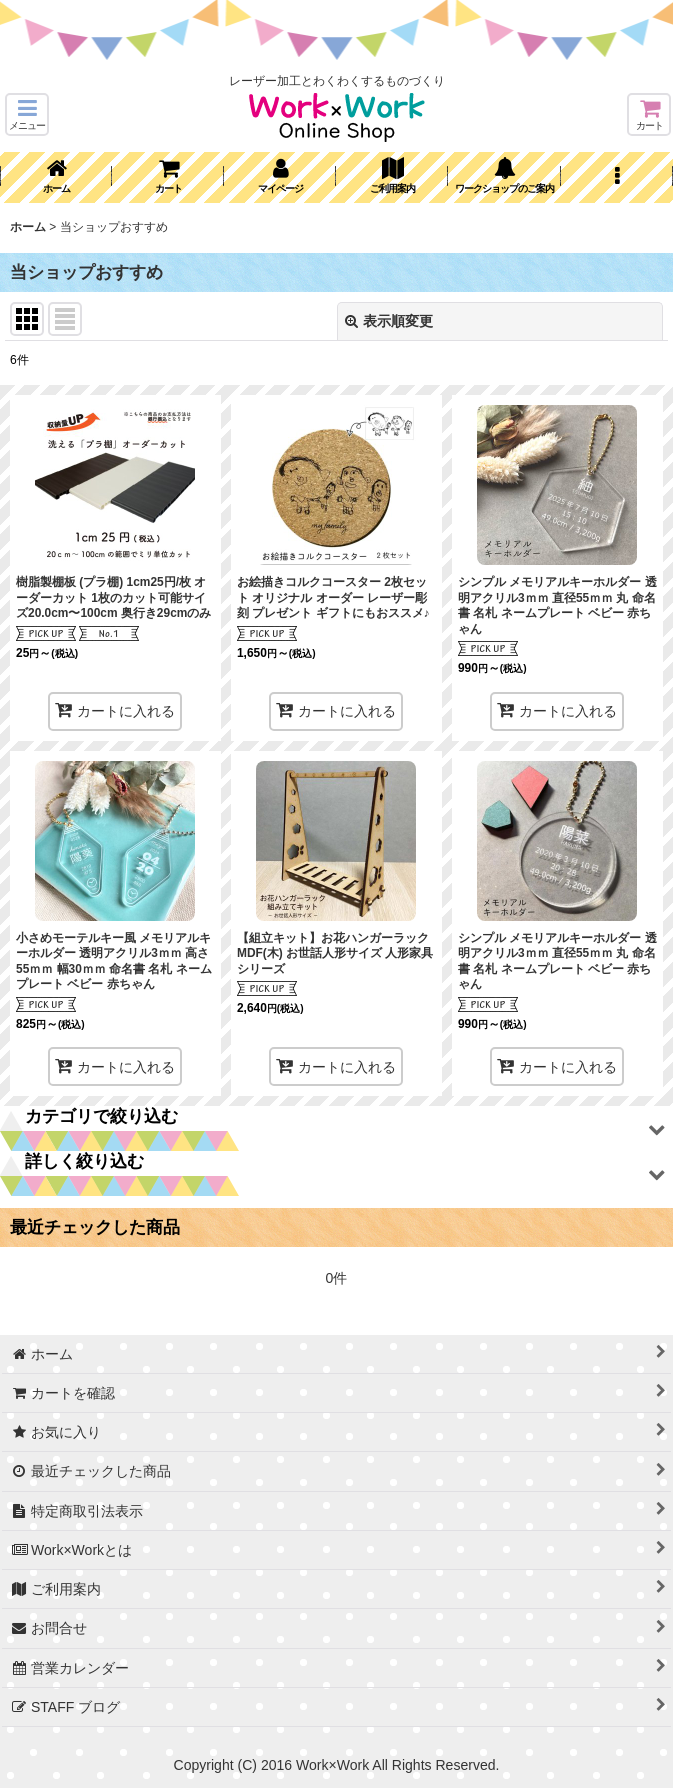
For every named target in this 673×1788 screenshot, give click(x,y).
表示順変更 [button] (389, 321)
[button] (27, 114)
